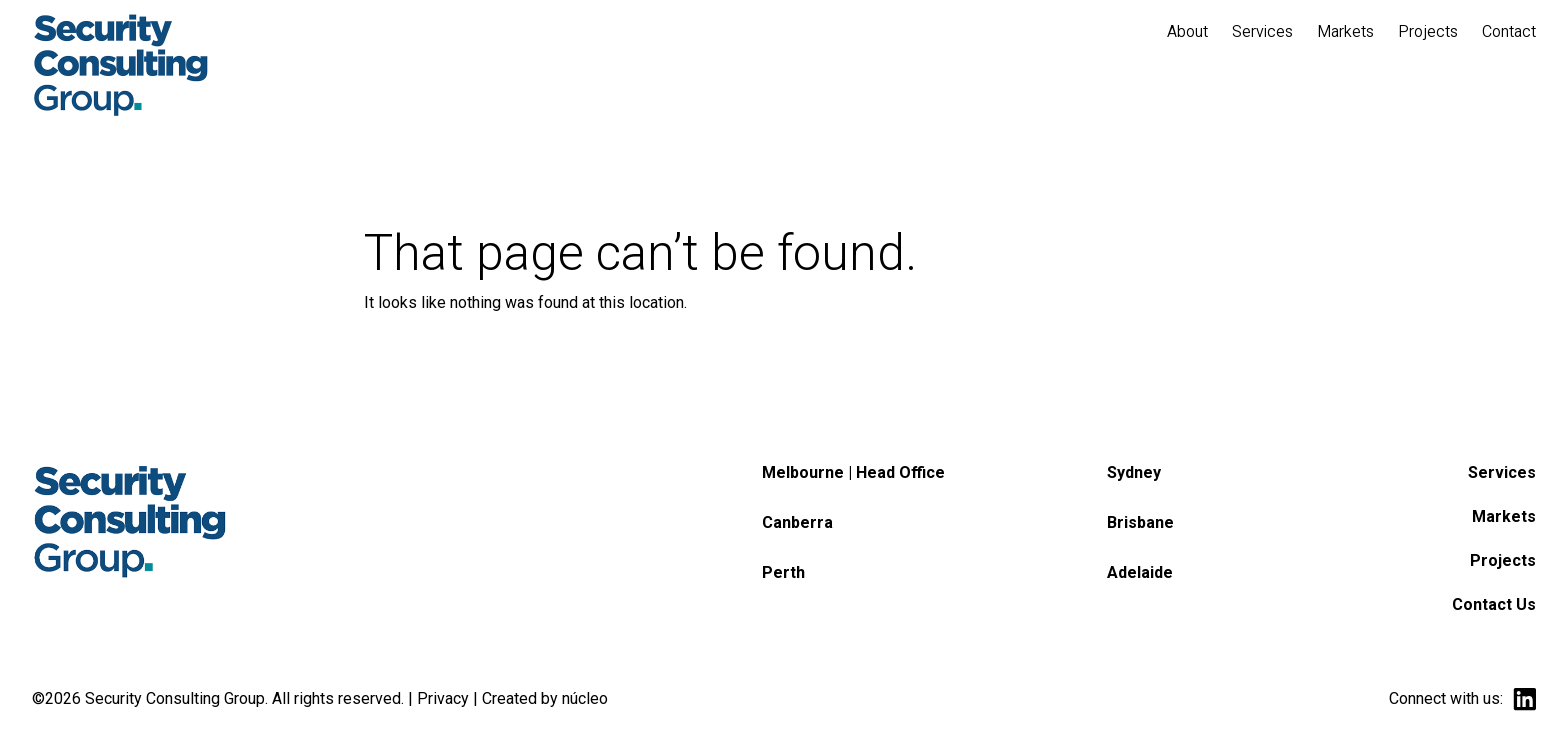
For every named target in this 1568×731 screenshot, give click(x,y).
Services (1502, 472)
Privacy (443, 698)
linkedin (1524, 699)
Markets (1504, 516)
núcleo (585, 698)
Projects (1503, 560)
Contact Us (1494, 604)
